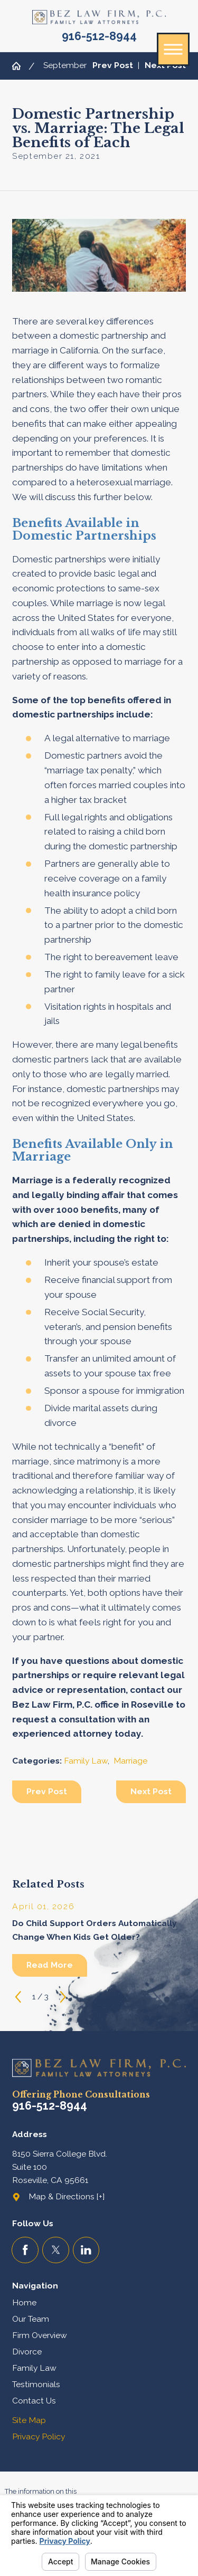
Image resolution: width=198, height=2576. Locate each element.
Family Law (86, 1761)
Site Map (29, 2420)
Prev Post (46, 1791)
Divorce (27, 2352)
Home (24, 2302)
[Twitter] (55, 2250)
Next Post (151, 1791)
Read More (49, 1965)
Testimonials (36, 2384)
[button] (173, 49)
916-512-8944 (99, 36)
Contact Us (34, 2401)
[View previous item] (18, 1997)
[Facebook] (25, 2250)
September (65, 65)
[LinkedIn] (86, 2250)
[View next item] (63, 1997)
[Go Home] (20, 66)
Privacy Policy (38, 2436)
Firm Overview (39, 2335)
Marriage (130, 1761)
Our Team (30, 2319)
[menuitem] (98, 2303)
